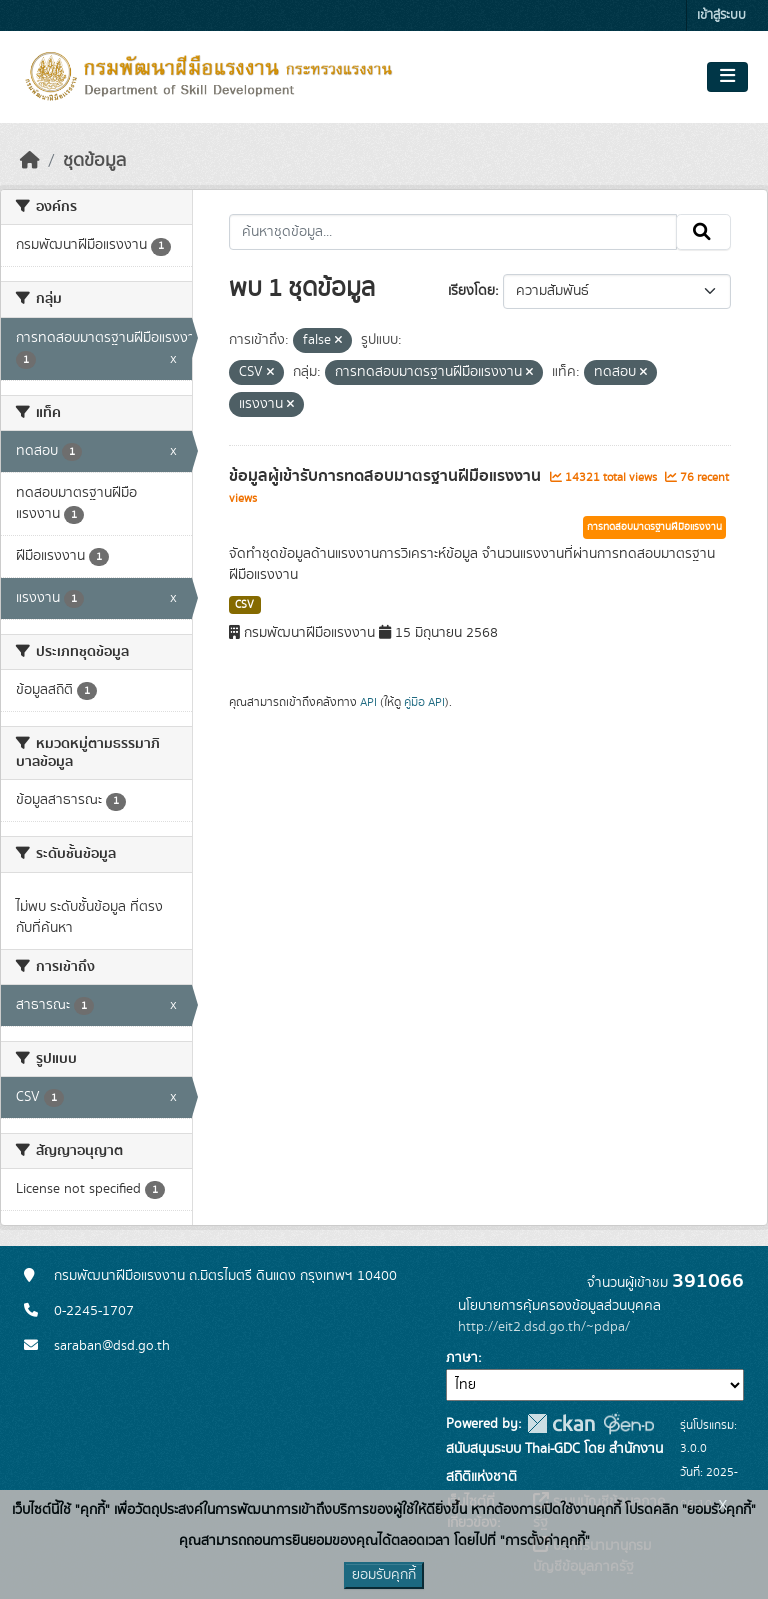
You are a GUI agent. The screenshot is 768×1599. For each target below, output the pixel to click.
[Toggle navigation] (727, 77)
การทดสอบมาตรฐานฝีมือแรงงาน (654, 527)
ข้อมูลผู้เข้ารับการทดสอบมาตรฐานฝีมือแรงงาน (387, 476)
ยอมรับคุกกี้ (384, 1575)
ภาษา (462, 1358)
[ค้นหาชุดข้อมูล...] (453, 232)
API (368, 702)
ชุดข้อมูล (94, 161)
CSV (244, 605)
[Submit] (703, 232)
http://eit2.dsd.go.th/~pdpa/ (544, 1327)
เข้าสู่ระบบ (721, 15)
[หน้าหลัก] (30, 161)
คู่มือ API (424, 702)
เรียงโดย (471, 291)
